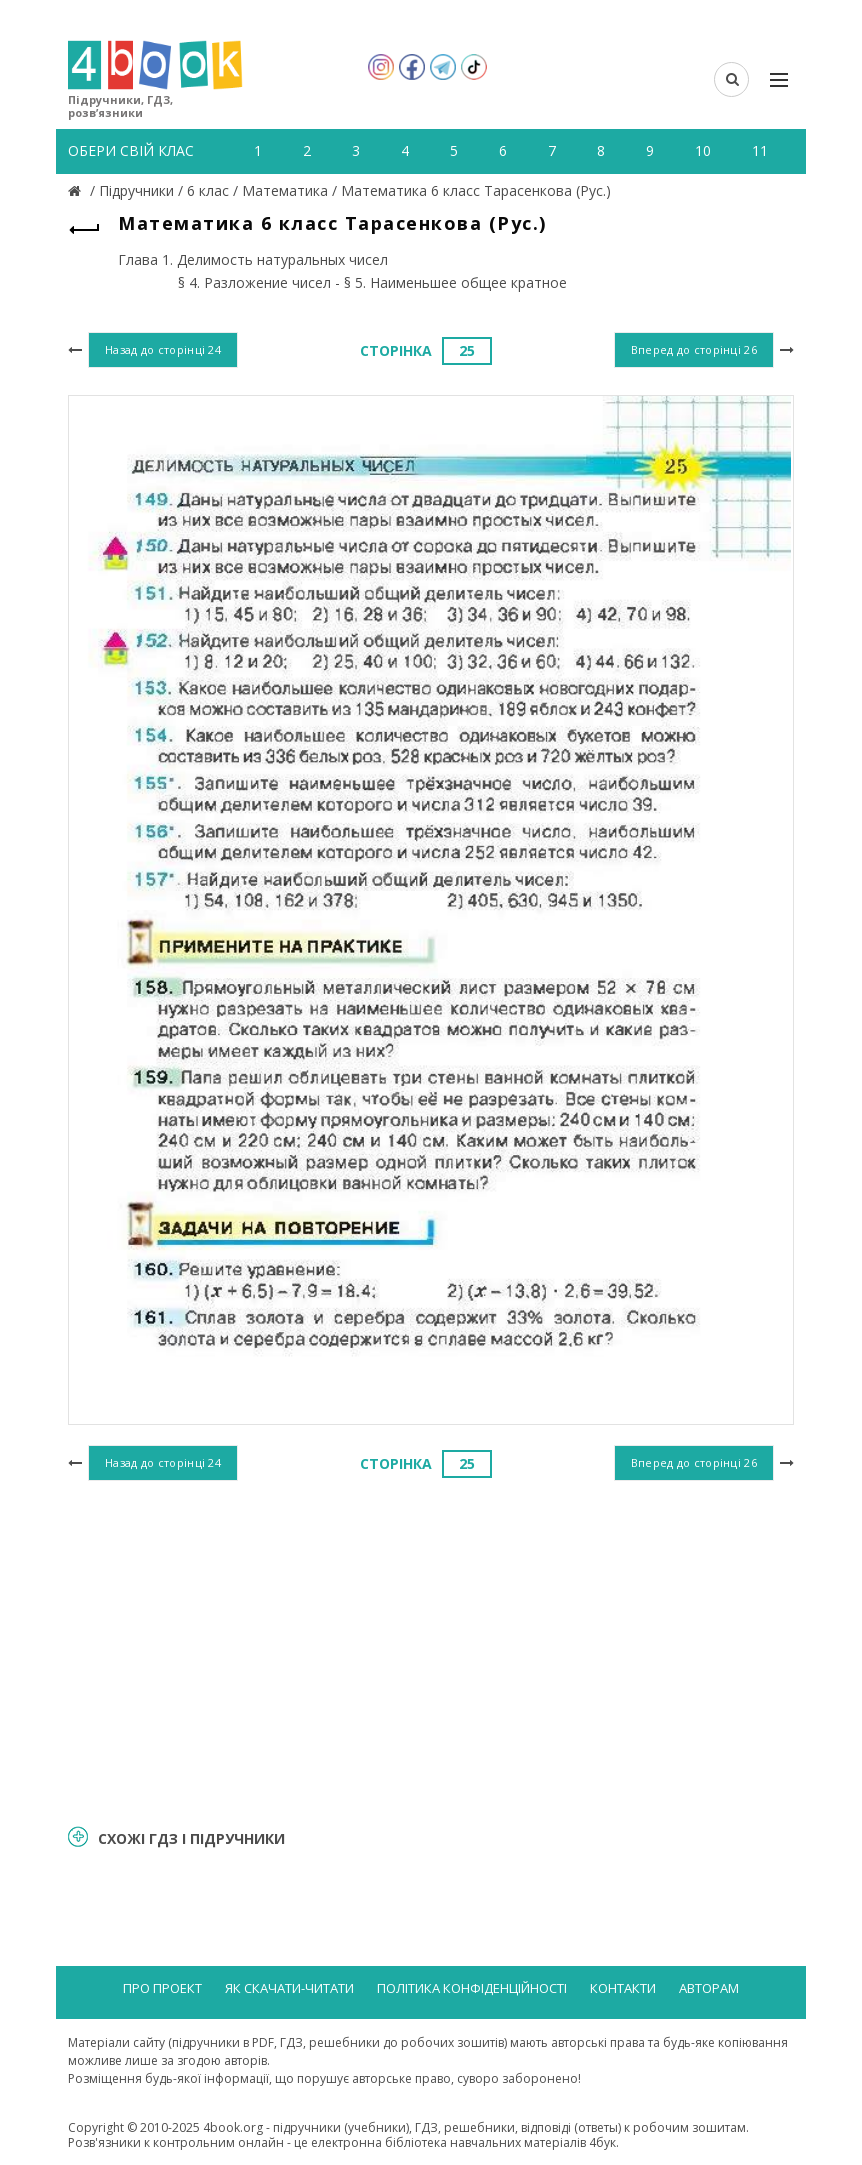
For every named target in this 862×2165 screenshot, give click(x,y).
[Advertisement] (431, 1649)
